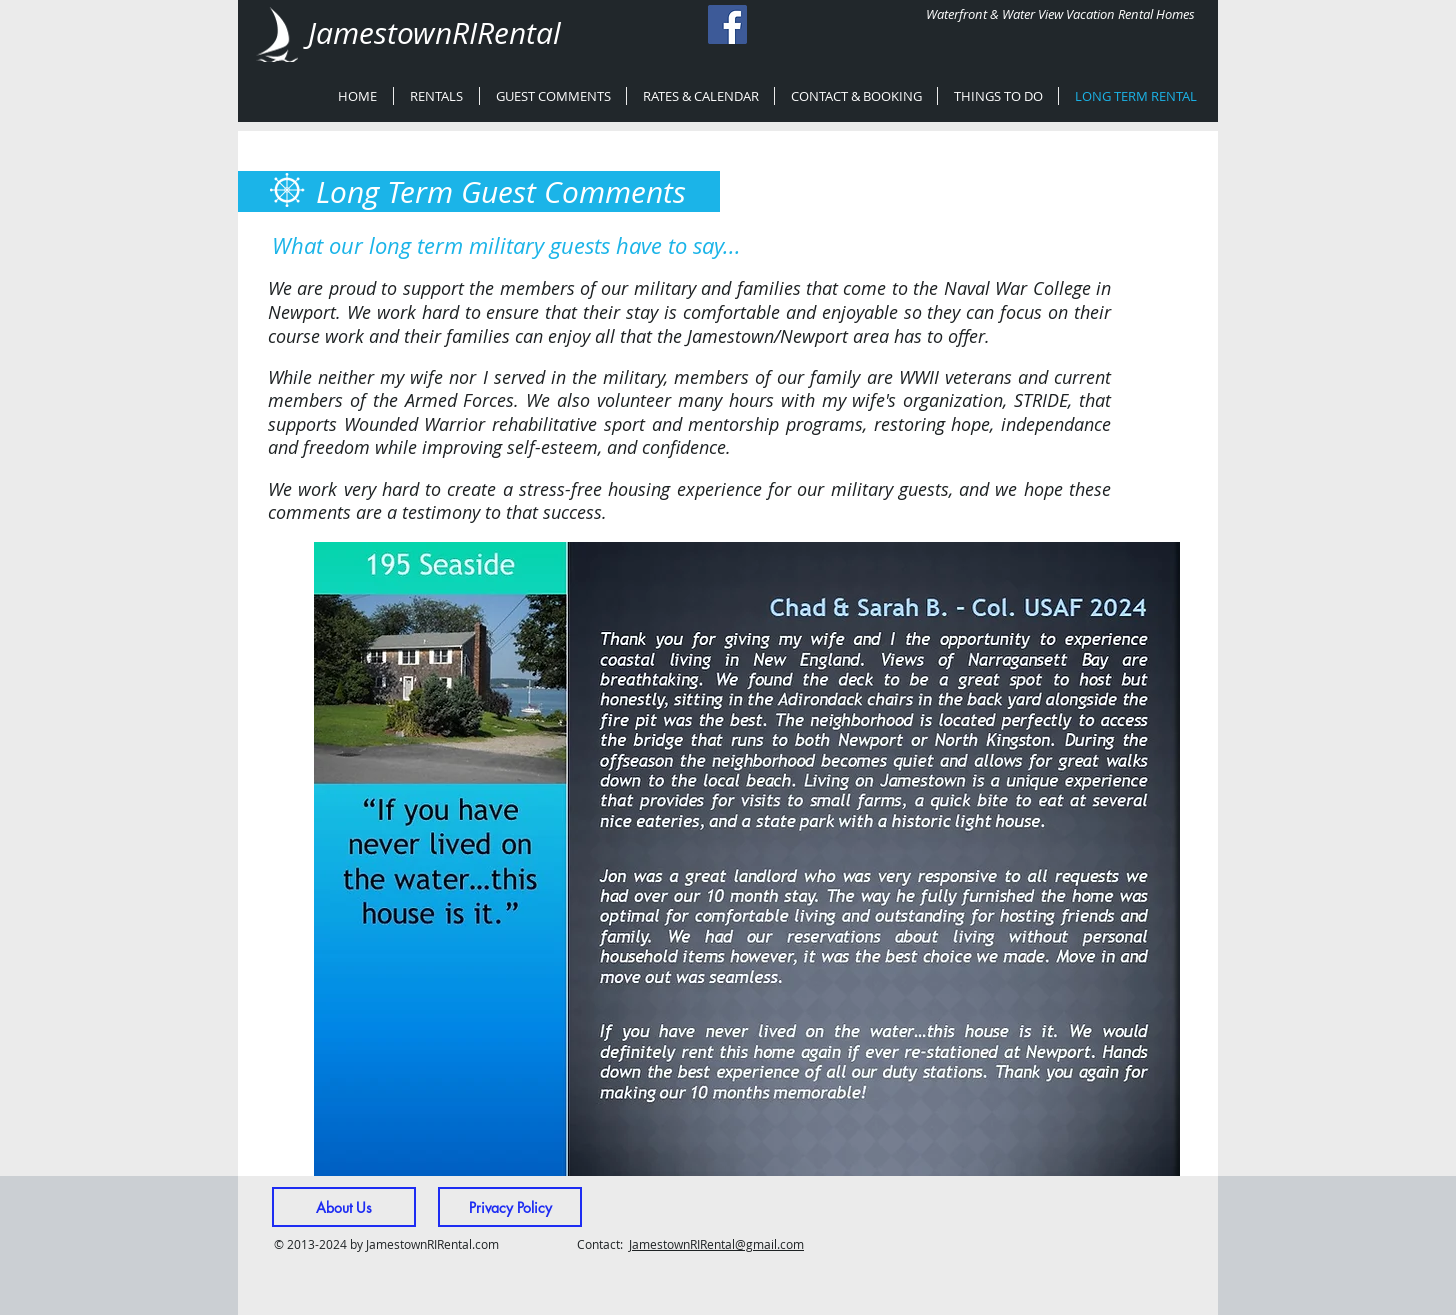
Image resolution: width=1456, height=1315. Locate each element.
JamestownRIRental (434, 33)
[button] (747, 859)
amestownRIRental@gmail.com (718, 1244)
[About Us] (344, 1207)
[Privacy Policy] (510, 1207)
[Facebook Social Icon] (727, 24)
